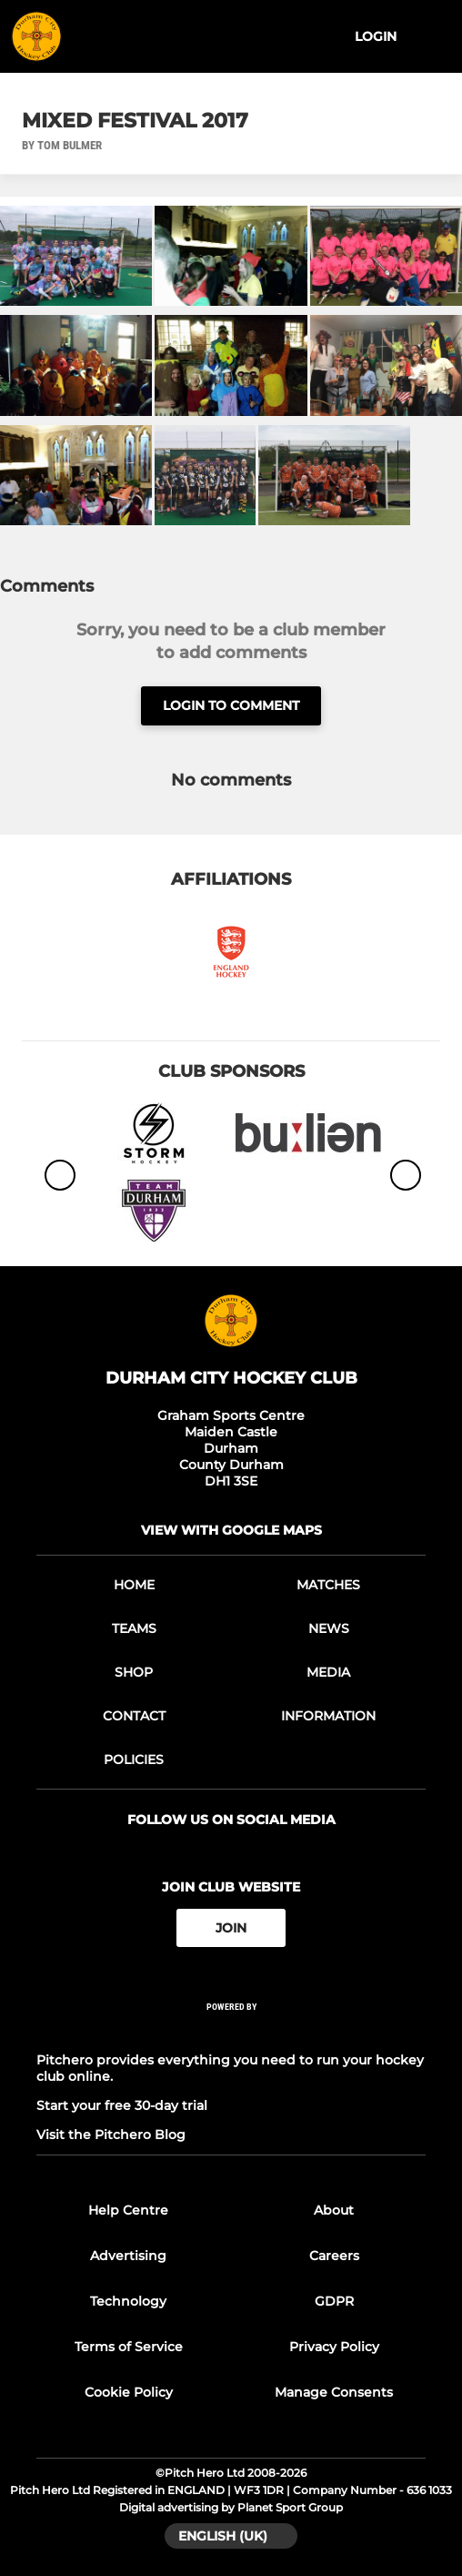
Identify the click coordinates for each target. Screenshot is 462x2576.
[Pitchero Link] (231, 2031)
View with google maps (231, 1530)
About (334, 2210)
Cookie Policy (129, 2392)
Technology (128, 2301)
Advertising (128, 2255)
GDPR (334, 2301)
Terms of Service (129, 2346)
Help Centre (128, 2210)
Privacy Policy (334, 2346)
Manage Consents (334, 2392)
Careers (334, 2255)
